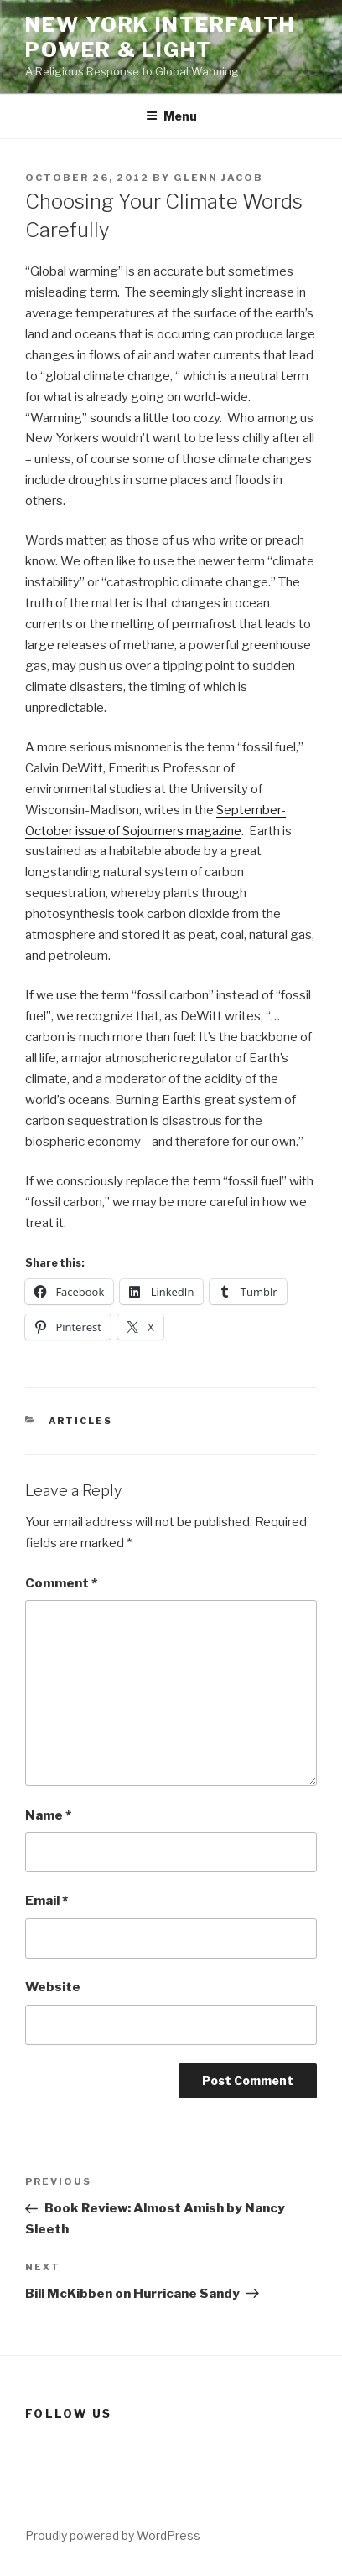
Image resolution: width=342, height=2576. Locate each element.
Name (48, 1815)
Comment (61, 1583)
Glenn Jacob (218, 177)
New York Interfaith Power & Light (159, 37)
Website (52, 1987)
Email (46, 1900)
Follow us (68, 2413)
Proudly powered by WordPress (112, 2535)
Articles (81, 1421)
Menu (171, 116)
